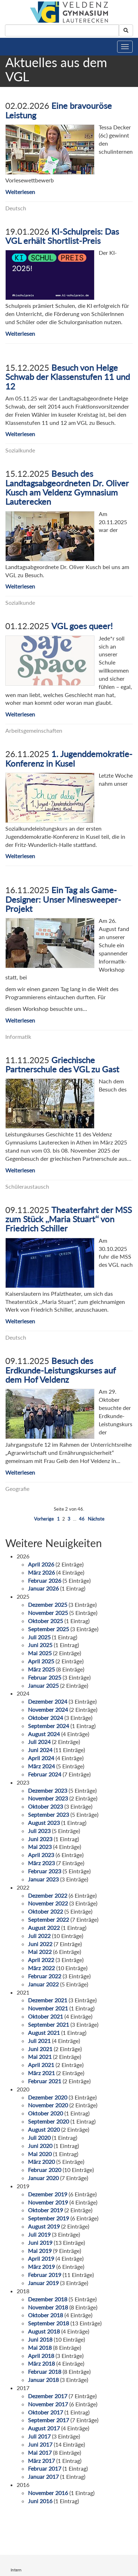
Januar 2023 (43, 1879)
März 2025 (41, 1669)
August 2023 (44, 1822)
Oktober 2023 (45, 1806)
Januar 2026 (43, 1588)
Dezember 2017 (47, 2396)
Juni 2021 (40, 2048)
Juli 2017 (39, 2436)
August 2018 (44, 2331)
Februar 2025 (44, 1677)
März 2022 (41, 1968)
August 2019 (44, 2226)
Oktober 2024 (45, 1717)
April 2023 (41, 1854)
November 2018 (48, 2307)
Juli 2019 (39, 2234)
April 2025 (41, 1661)
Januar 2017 (43, 2476)
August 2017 (44, 2428)
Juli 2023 (39, 1830)
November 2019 (48, 2202)
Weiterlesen (20, 191)
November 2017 (48, 2404)
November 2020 (48, 2105)
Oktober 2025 (45, 1620)
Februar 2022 (44, 1976)
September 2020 (48, 2121)
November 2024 (48, 1709)
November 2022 (48, 1903)
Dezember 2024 (47, 1701)
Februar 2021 (44, 2081)
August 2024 (44, 1734)
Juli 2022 (39, 1935)
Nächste (96, 1519)
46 (82, 1519)
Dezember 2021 (47, 2000)
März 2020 (41, 2161)
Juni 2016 (40, 2501)
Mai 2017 (40, 2452)
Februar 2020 (44, 2169)
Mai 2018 (40, 2347)
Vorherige (44, 1519)
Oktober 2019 (45, 2210)
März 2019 (41, 2266)
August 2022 (44, 1927)
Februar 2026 (44, 1580)
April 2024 (41, 1758)
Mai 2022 (40, 1951)
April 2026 (41, 1564)
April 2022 (41, 1959)
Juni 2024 (40, 1749)
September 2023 (48, 1814)
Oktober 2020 (45, 2113)
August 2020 (44, 2129)
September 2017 (48, 2420)
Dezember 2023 (47, 1790)
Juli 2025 (39, 1637)
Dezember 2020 (47, 2097)
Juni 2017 (40, 2444)
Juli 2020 (39, 2137)
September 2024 (48, 1725)
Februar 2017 (44, 2468)
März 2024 (41, 1766)
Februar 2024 (44, 1774)
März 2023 (41, 1863)
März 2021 (41, 2072)
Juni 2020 (40, 2145)
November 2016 (48, 2492)
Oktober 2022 (45, 1911)
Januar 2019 (43, 2282)
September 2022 (48, 1919)
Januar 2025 (43, 1685)
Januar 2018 (43, 2379)
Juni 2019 (40, 2242)
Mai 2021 (40, 2056)
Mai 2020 (40, 2153)
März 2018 (41, 2363)
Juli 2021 (39, 2040)
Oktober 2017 (45, 2412)
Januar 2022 (43, 1984)
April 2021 (41, 2064)
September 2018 (48, 2323)
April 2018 (41, 2355)
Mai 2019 (40, 2250)
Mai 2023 (40, 1846)
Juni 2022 (40, 1943)
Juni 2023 (40, 1839)
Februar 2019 (44, 2274)
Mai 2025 (40, 1653)
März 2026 (41, 1572)
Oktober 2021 (45, 2016)
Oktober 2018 (45, 2315)
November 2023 (48, 1798)
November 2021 (48, 2008)
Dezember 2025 (47, 1604)
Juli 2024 (39, 1741)
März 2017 (41, 2460)
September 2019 (48, 2218)
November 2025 (48, 1612)
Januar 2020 (43, 2177)
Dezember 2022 (47, 1895)
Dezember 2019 (47, 2194)
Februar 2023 (44, 1871)
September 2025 (48, 1629)
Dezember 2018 (47, 2299)
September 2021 (48, 2024)
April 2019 (41, 2258)
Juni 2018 (40, 2339)
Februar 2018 (44, 2371)
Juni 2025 (40, 1644)
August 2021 (44, 2032)
